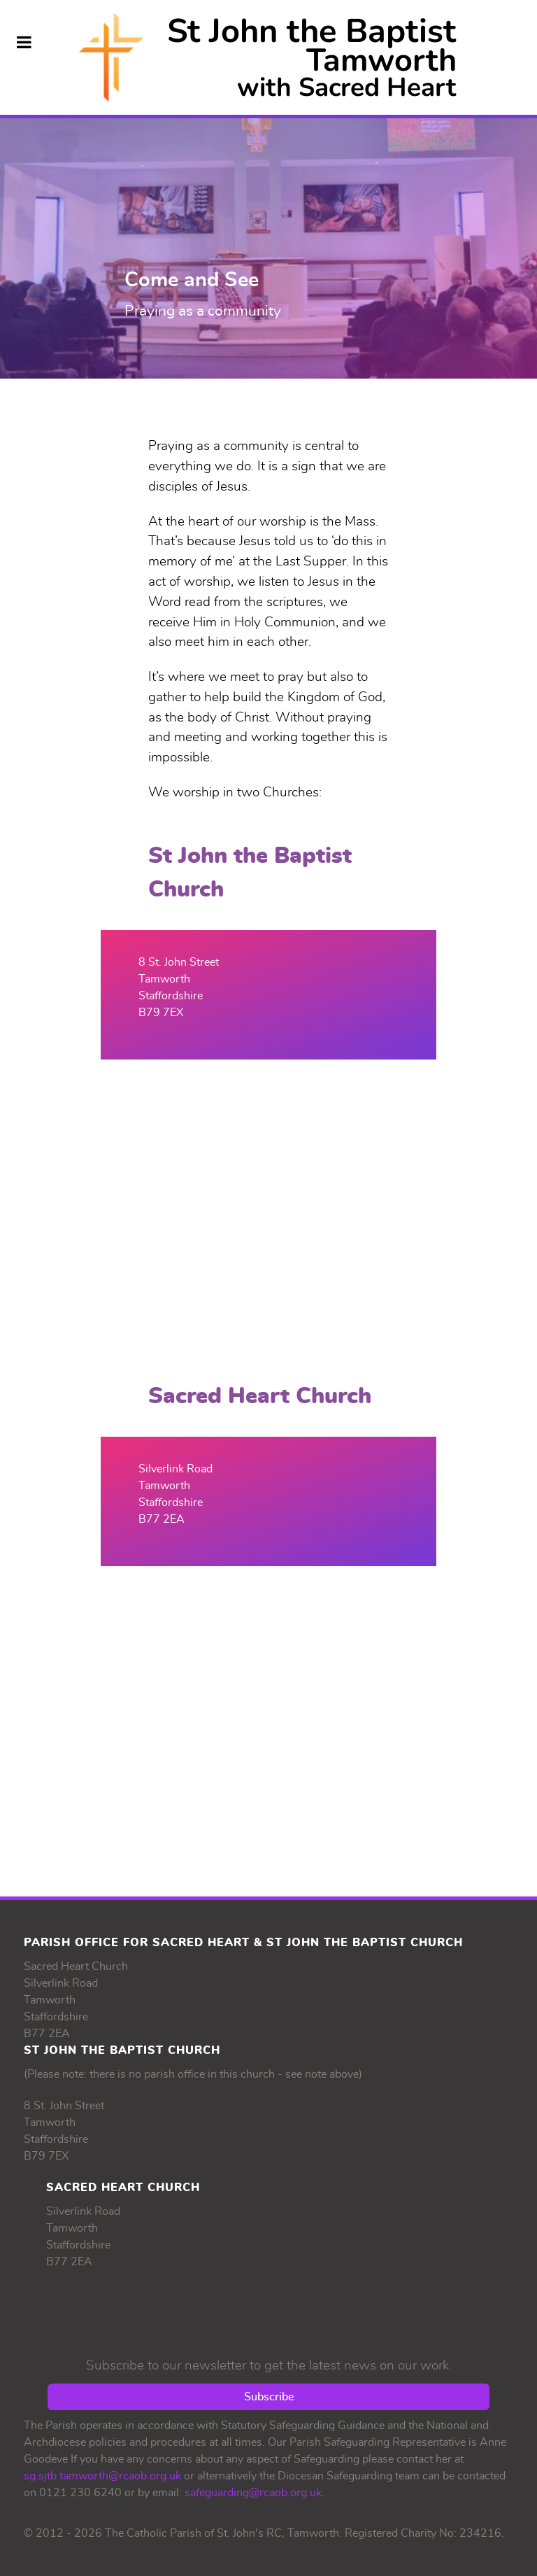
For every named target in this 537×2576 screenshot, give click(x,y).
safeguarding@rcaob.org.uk (253, 2492)
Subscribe (269, 2396)
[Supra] (268, 57)
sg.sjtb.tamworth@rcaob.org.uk (102, 2476)
